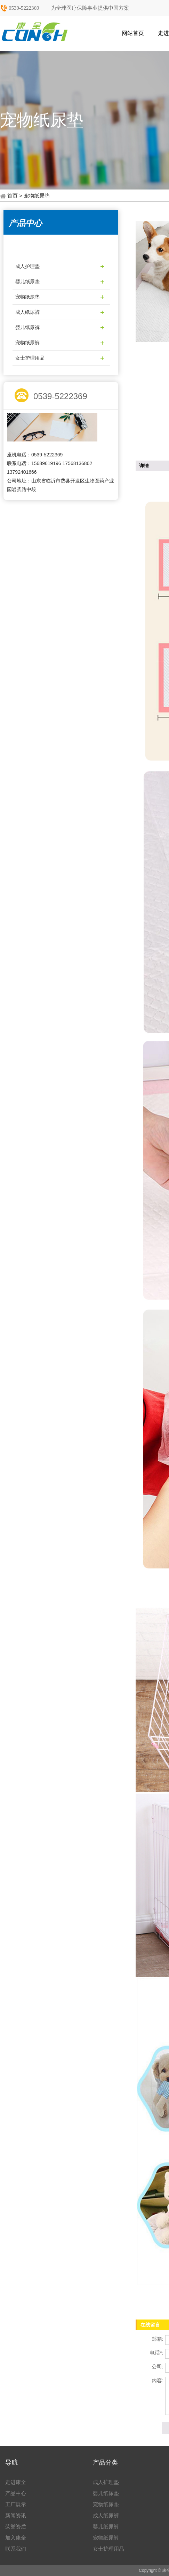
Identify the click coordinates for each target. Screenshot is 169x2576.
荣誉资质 (15, 2526)
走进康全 (15, 2482)
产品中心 (15, 2493)
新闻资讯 (15, 2515)
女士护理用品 (30, 358)
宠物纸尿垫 (27, 297)
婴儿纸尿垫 (27, 281)
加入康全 (15, 2538)
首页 (12, 196)
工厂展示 (15, 2504)
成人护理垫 (27, 266)
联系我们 (15, 2549)
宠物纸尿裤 (27, 342)
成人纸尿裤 (27, 312)
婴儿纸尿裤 (27, 327)
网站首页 (133, 33)
